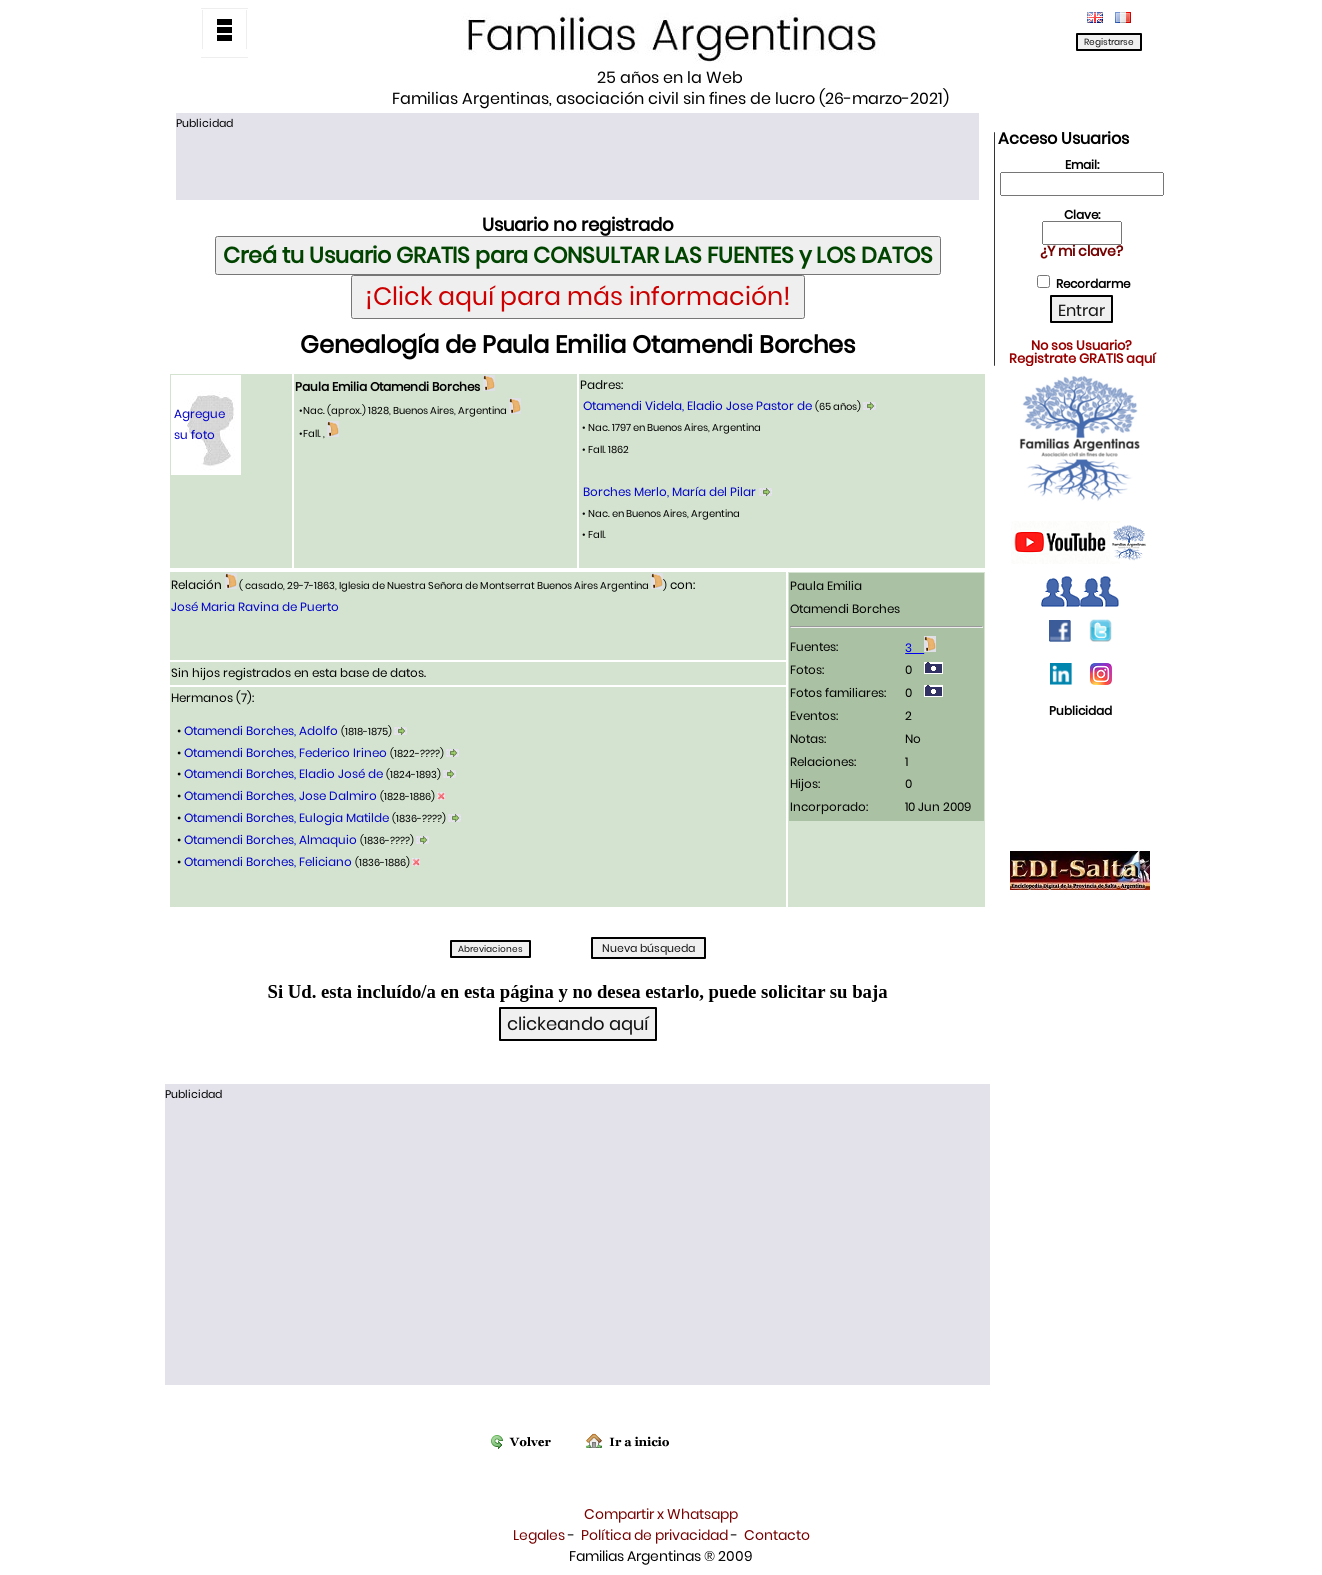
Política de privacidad (654, 1535)
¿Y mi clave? (1081, 251)
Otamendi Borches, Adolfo (261, 730)
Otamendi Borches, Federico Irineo (285, 752)
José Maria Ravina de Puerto (255, 606)
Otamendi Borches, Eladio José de (283, 773)
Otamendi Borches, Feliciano (268, 861)
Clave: (1082, 214)
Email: (1082, 164)
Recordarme (1093, 283)
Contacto (777, 1535)
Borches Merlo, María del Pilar (669, 491)
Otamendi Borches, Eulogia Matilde (286, 817)
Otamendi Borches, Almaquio (270, 839)
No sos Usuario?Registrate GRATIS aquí (1082, 352)
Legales (539, 1535)
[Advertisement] (577, 163)
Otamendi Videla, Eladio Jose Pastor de (697, 405)
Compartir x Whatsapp (661, 1514)
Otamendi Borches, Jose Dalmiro (280, 795)
